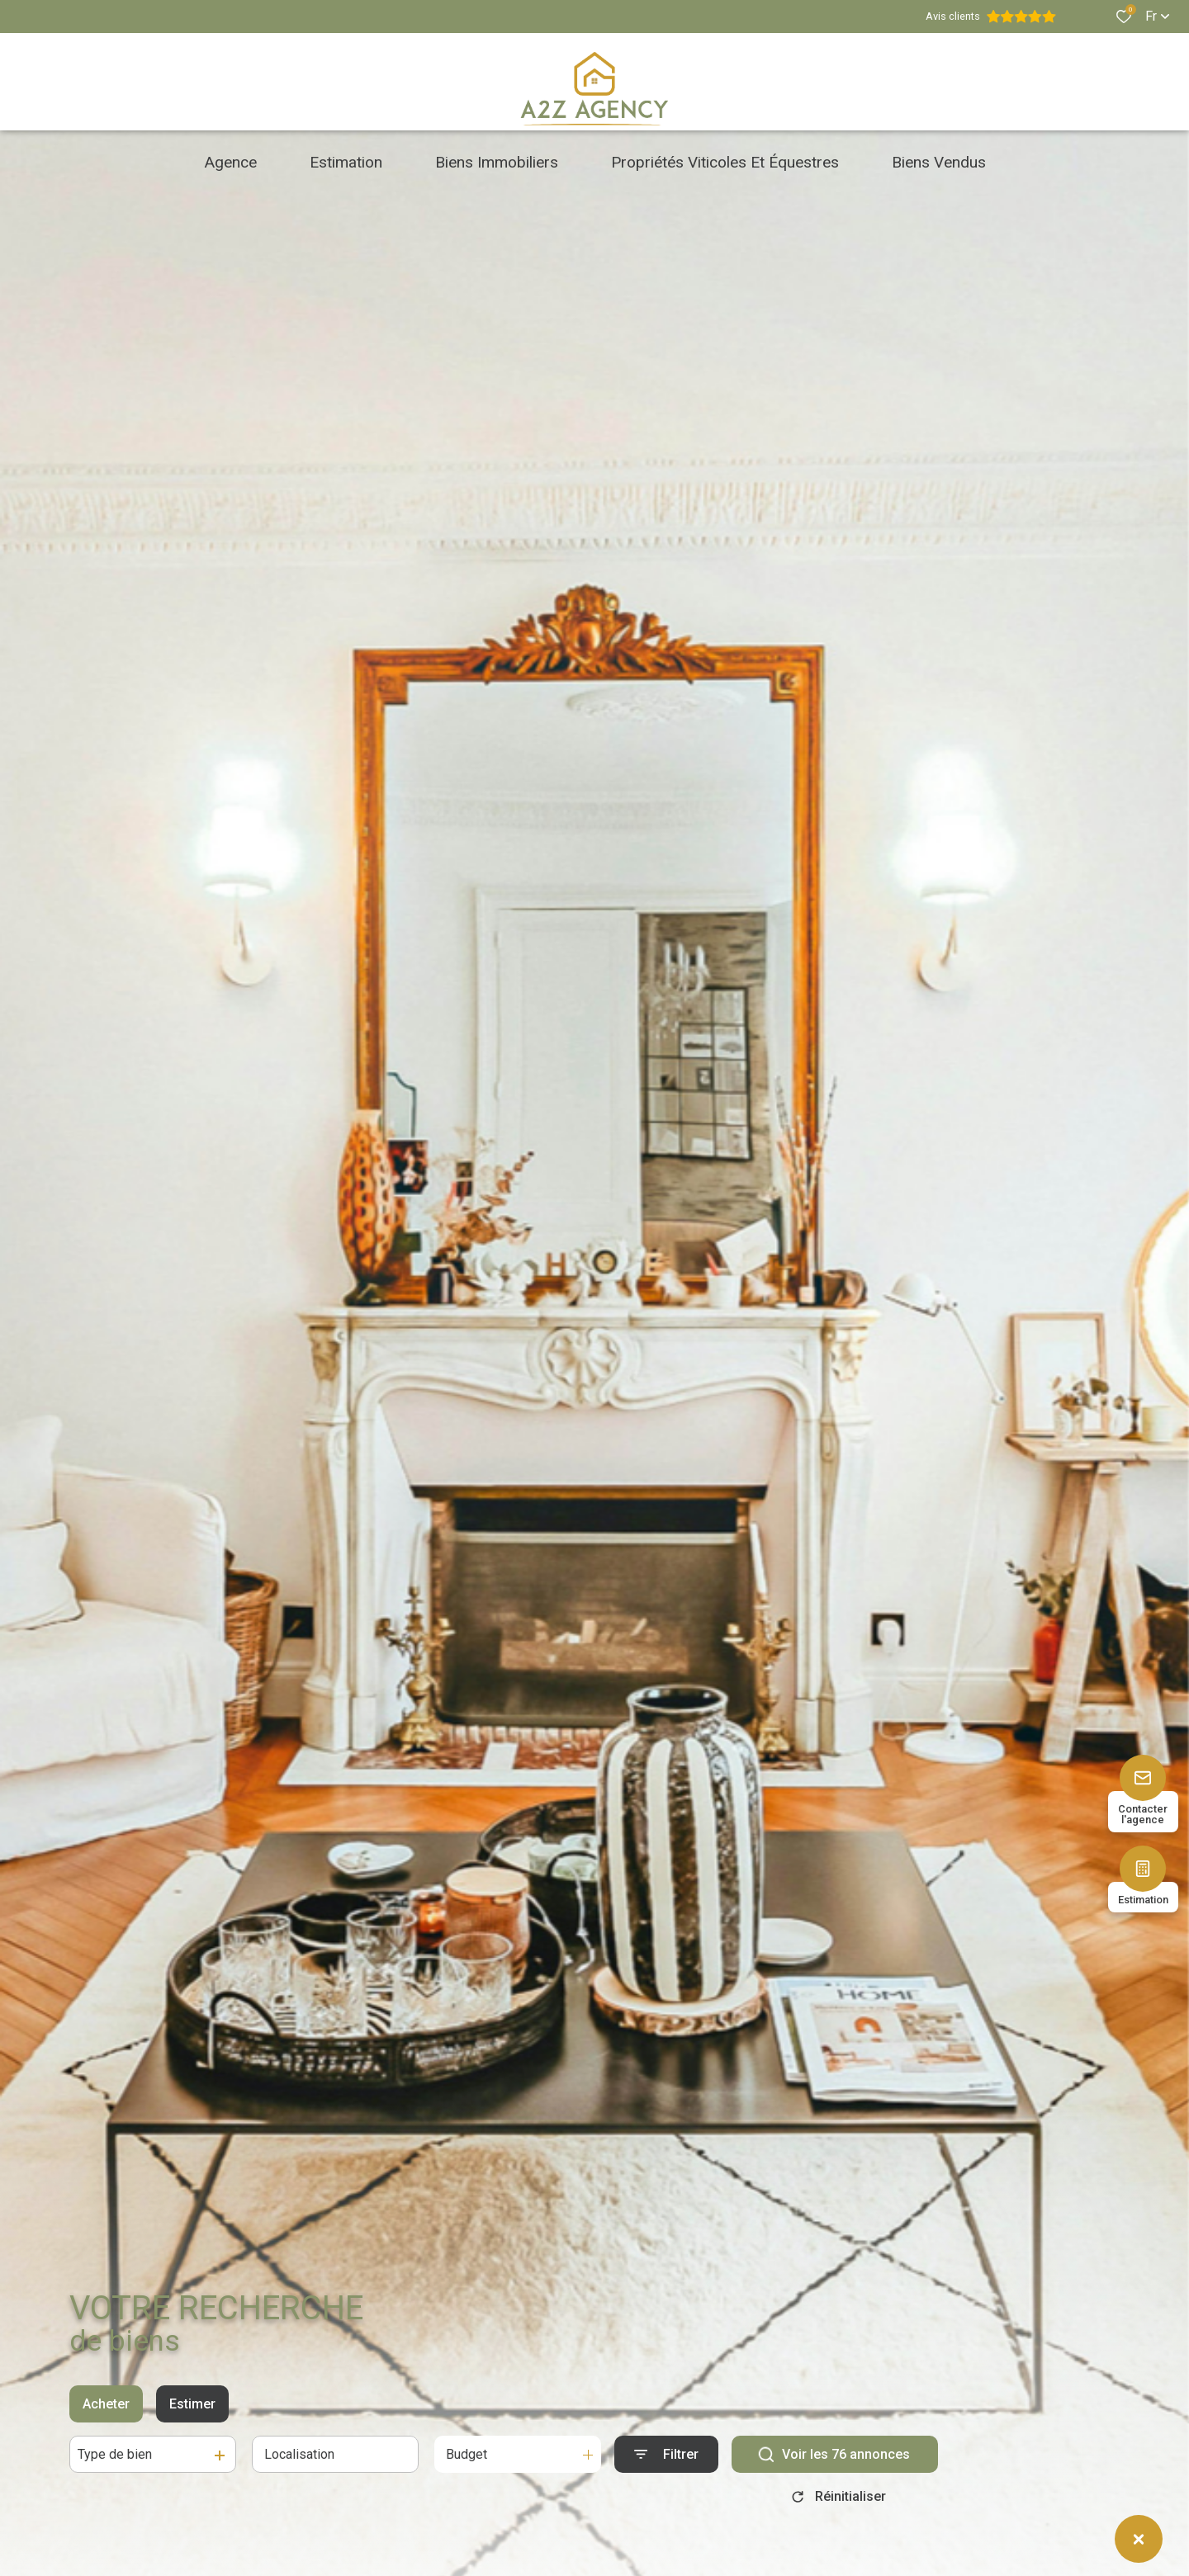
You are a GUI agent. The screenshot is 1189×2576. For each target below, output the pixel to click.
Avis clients (991, 16)
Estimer (192, 2404)
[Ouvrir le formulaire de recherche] (666, 2454)
